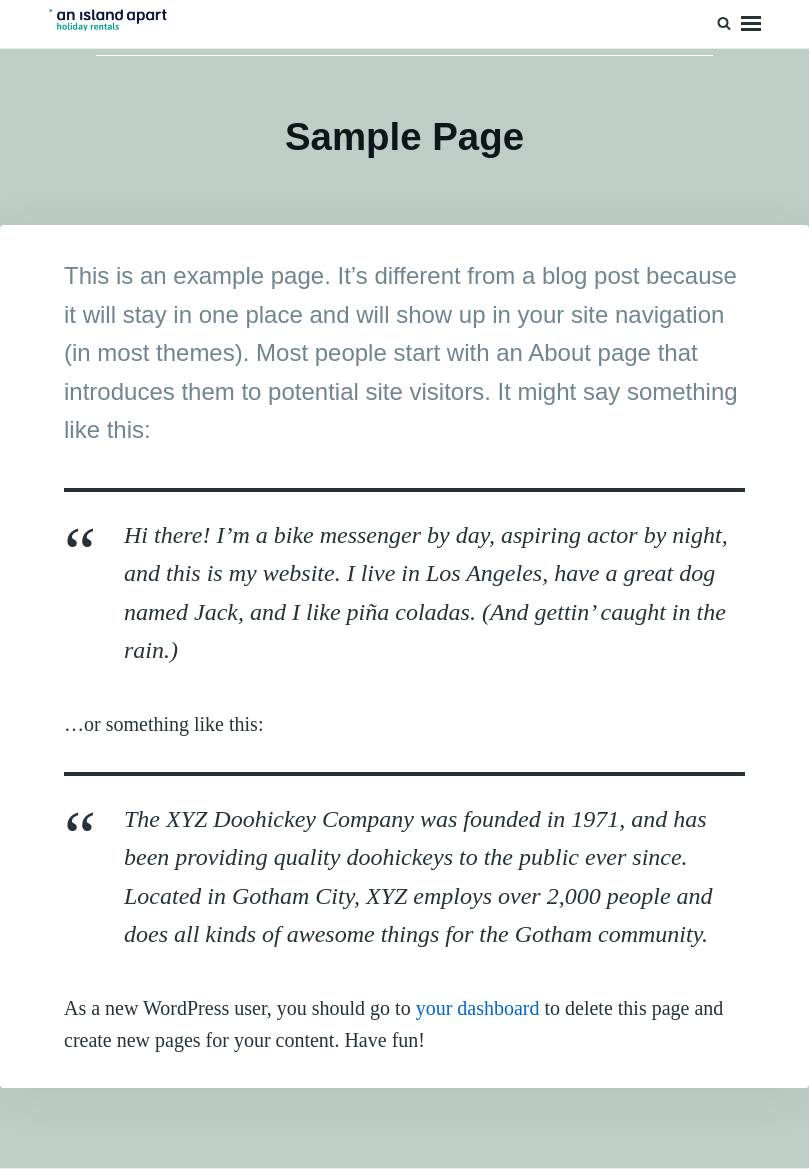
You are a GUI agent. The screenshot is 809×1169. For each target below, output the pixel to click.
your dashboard (478, 1008)
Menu (751, 24)
